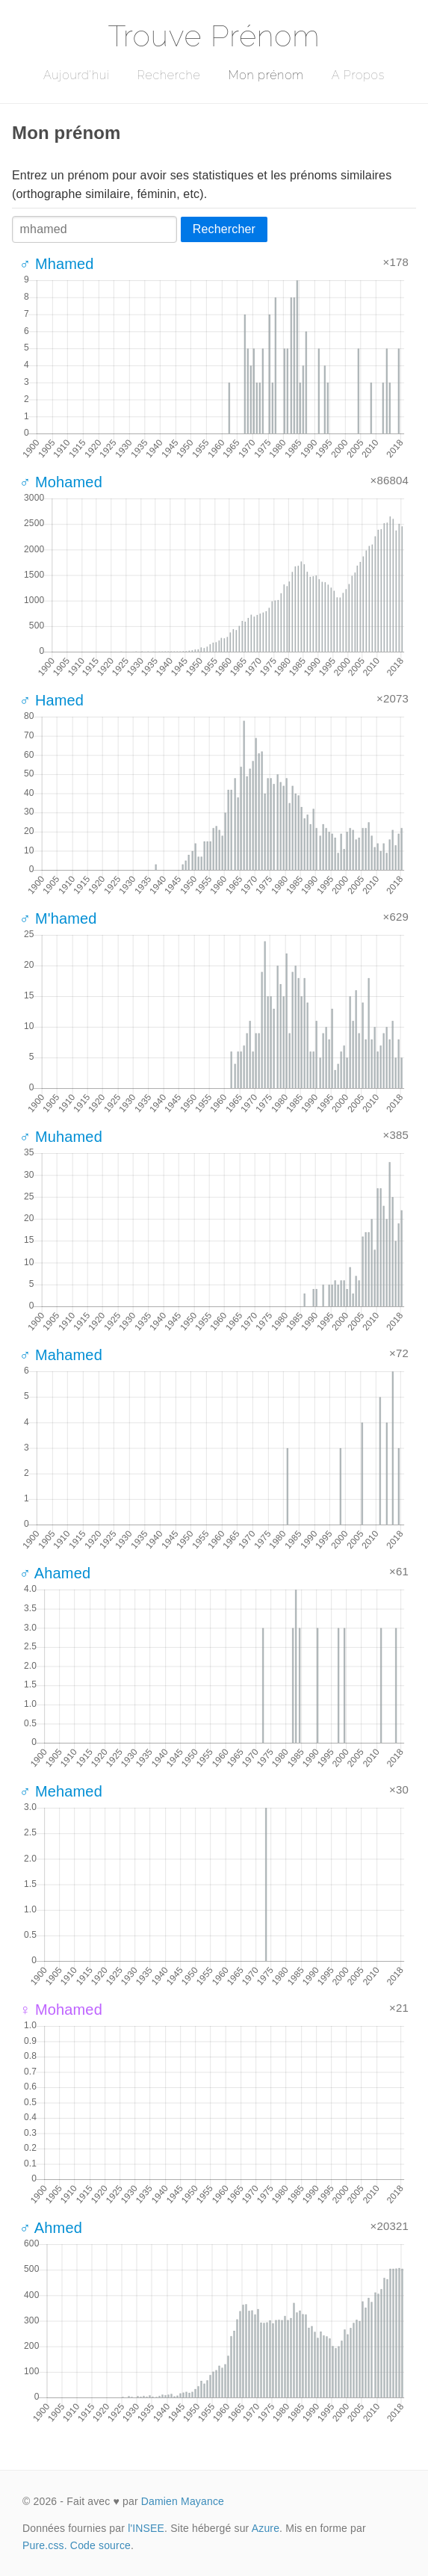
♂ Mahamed (60, 1355)
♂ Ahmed (50, 2228)
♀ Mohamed (60, 2009)
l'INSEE (146, 2528)
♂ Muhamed (60, 1136)
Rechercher (224, 229)
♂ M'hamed (58, 918)
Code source (100, 2545)
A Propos (358, 75)
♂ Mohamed (60, 482)
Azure (265, 2528)
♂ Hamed (51, 700)
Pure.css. (44, 2545)
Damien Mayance (182, 2501)
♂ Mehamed (60, 1791)
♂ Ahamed (54, 1573)
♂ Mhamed (56, 264)
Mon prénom (265, 75)
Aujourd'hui (76, 75)
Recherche (169, 75)
